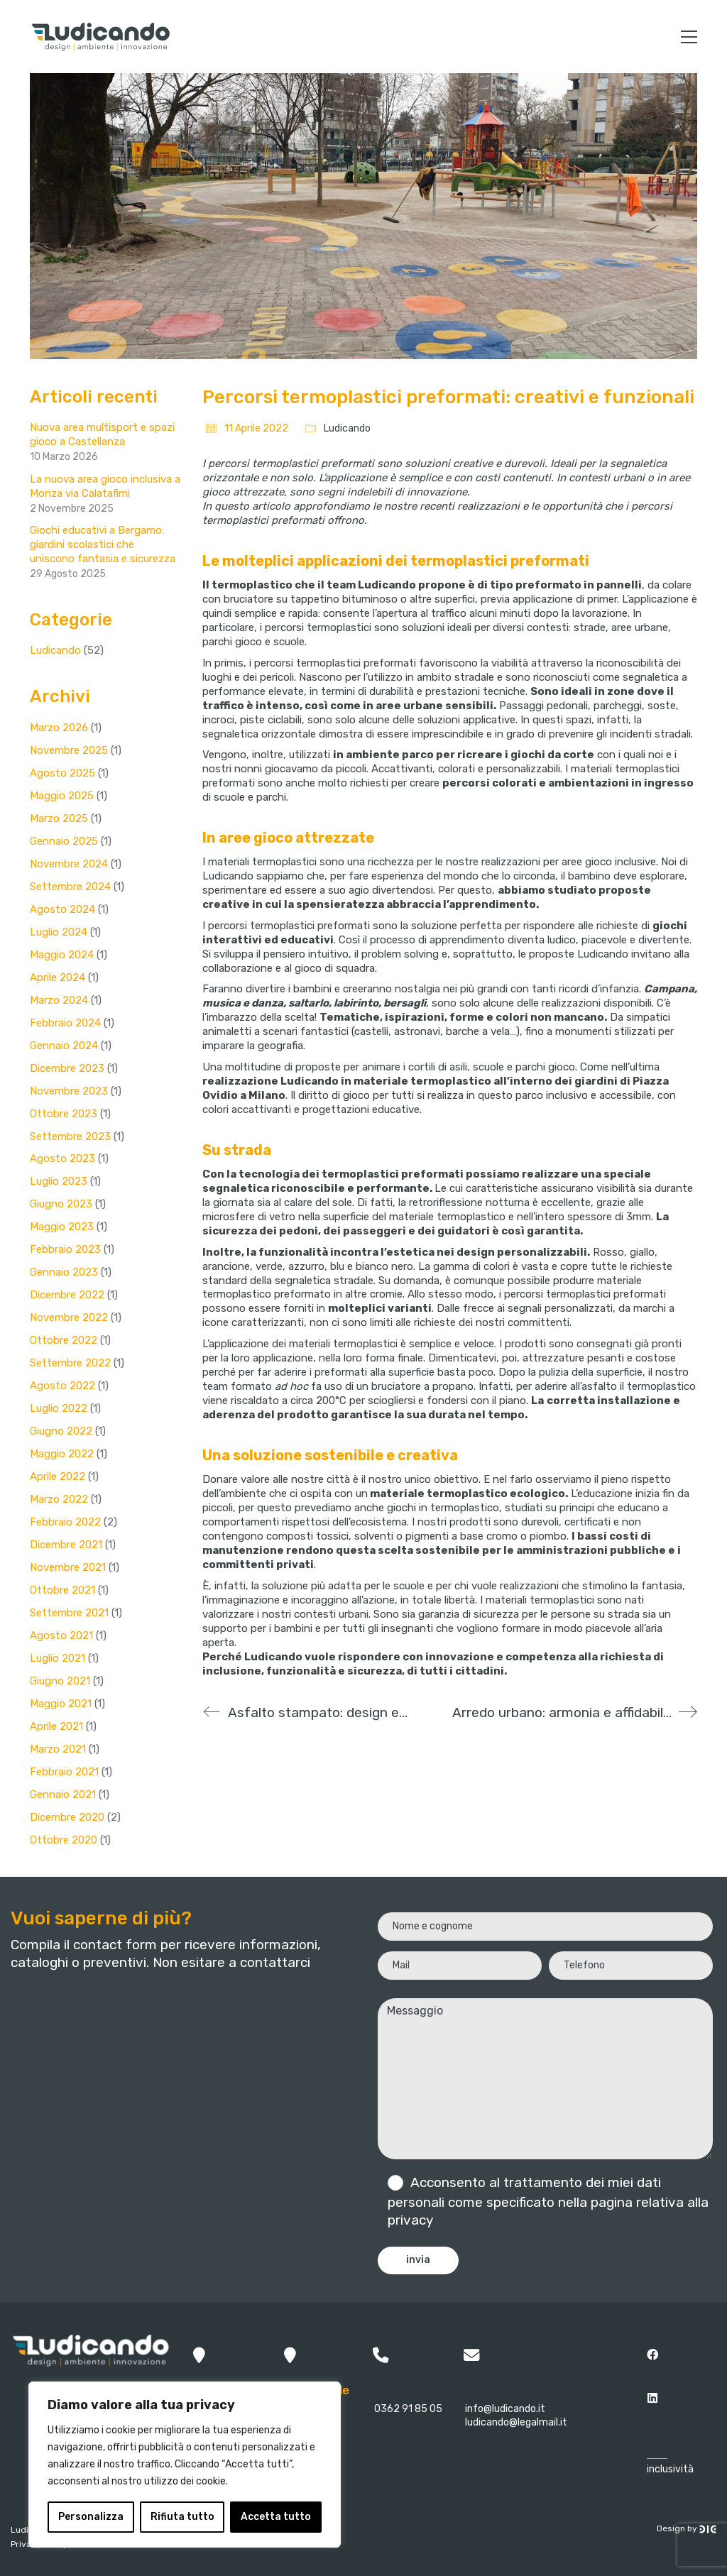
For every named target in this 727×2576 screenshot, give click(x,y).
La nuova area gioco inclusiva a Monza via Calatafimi (105, 486)
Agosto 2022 (62, 1385)
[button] (689, 37)
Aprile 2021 (56, 1726)
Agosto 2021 (61, 1635)
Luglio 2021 (57, 1658)
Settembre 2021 (69, 1612)
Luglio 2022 (58, 1408)
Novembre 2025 (69, 750)
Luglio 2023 (58, 1181)
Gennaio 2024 (64, 1045)
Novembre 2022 (69, 1317)
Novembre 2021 (68, 1567)
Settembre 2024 (70, 886)
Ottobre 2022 (63, 1340)
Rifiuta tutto (182, 2517)
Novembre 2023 (69, 1091)
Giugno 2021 (60, 1681)
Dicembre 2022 (67, 1294)
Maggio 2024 (62, 954)
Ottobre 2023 (63, 1113)
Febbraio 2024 (65, 1022)
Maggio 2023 (62, 1226)
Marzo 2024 (59, 1000)
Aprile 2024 (57, 977)
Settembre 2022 (70, 1362)
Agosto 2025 (62, 773)
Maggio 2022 (62, 1453)
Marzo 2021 (58, 1749)
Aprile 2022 (57, 1476)
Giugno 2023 (61, 1203)
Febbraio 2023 (65, 1249)
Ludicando (347, 428)
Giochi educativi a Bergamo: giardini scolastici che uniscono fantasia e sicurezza (102, 544)
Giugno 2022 (61, 1431)
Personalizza (91, 2517)
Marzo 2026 (59, 727)
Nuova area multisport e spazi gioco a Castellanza (102, 434)
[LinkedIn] (652, 2397)
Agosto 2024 (62, 909)
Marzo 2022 (59, 1499)
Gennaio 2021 (63, 1794)
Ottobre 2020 (63, 1840)
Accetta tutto (276, 2517)
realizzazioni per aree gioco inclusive (568, 861)
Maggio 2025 (62, 795)
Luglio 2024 (58, 932)
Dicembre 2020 (67, 1817)
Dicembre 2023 (67, 1068)
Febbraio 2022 (65, 1522)
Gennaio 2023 (64, 1272)
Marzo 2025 (59, 818)
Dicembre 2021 (66, 1544)
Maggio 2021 (61, 1703)
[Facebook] (652, 2354)
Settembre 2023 (70, 1136)
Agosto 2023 (62, 1158)
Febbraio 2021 (64, 1771)
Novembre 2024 (69, 863)
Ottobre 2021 (62, 1590)
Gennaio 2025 (64, 841)
